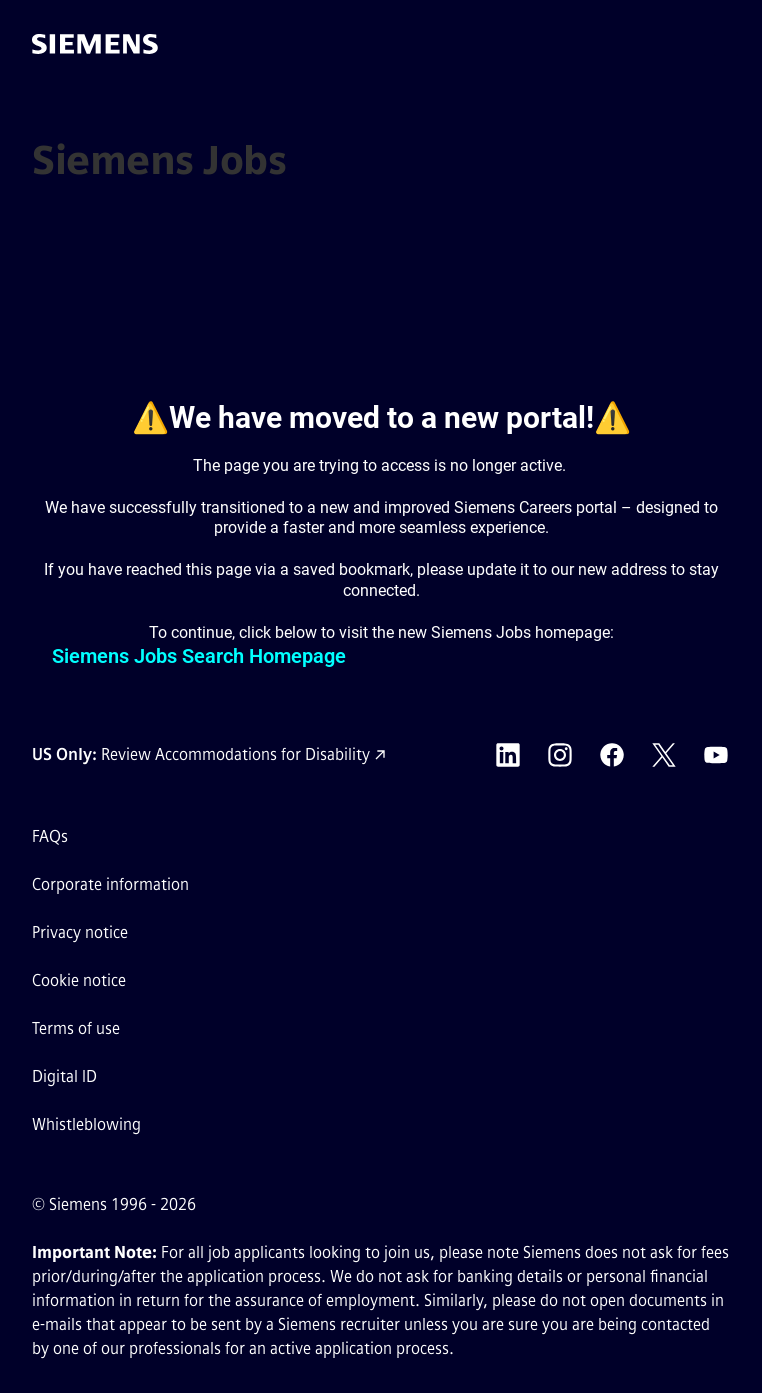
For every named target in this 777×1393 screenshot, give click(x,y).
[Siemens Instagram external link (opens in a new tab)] (560, 755)
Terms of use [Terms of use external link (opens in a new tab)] (76, 1028)
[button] (726, 44)
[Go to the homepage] (95, 44)
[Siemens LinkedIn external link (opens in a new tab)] (508, 755)
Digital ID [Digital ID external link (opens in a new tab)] (64, 1076)
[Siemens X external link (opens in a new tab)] (664, 755)
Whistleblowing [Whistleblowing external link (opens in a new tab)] (86, 1124)
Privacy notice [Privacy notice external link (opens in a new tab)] (80, 932)
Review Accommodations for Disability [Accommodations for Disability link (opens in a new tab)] (235, 754)
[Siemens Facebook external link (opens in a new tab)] (612, 755)
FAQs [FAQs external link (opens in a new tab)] (50, 836)
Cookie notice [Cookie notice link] (79, 980)
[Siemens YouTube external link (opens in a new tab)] (716, 755)
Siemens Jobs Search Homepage (199, 656)
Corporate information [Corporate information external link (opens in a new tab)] (110, 884)
